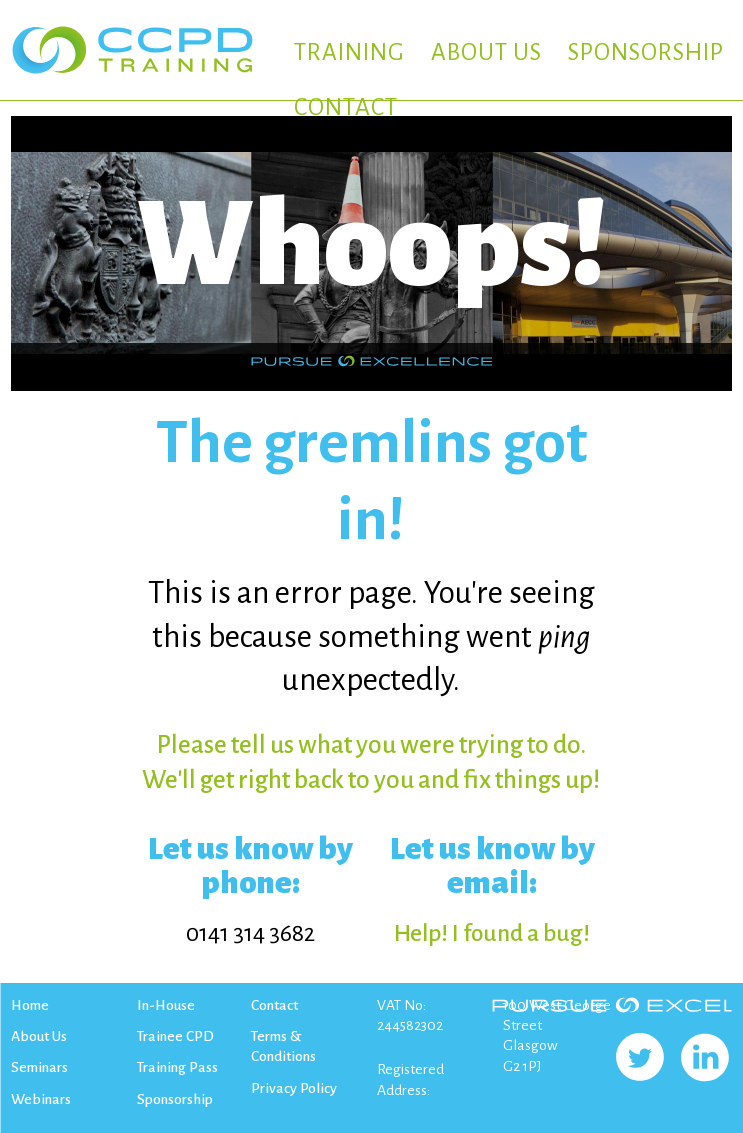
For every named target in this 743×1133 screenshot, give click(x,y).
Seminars (39, 1067)
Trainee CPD (175, 1036)
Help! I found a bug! (492, 933)
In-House (166, 1005)
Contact (274, 1005)
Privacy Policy (294, 1088)
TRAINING (349, 52)
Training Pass (177, 1067)
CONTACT (346, 107)
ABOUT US (486, 52)
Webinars (41, 1099)
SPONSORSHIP (646, 52)
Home (30, 1005)
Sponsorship (175, 1099)
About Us (39, 1036)
